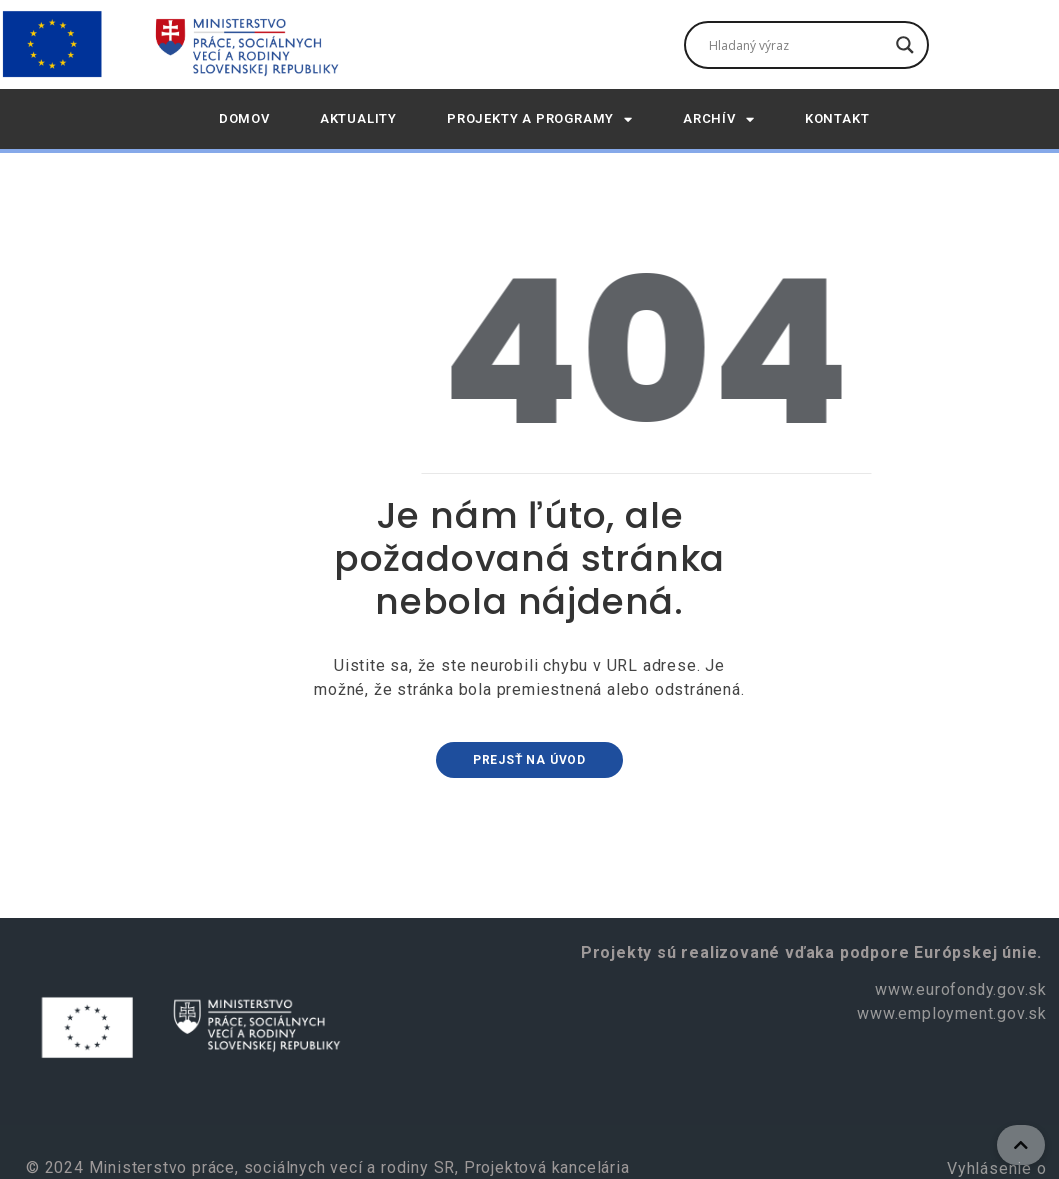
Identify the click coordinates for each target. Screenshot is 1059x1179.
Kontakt (837, 118)
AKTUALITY (358, 118)
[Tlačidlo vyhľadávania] (905, 45)
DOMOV (244, 118)
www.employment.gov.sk (952, 1013)
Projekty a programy (540, 119)
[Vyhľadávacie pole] (797, 45)
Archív (719, 119)
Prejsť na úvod (529, 760)
